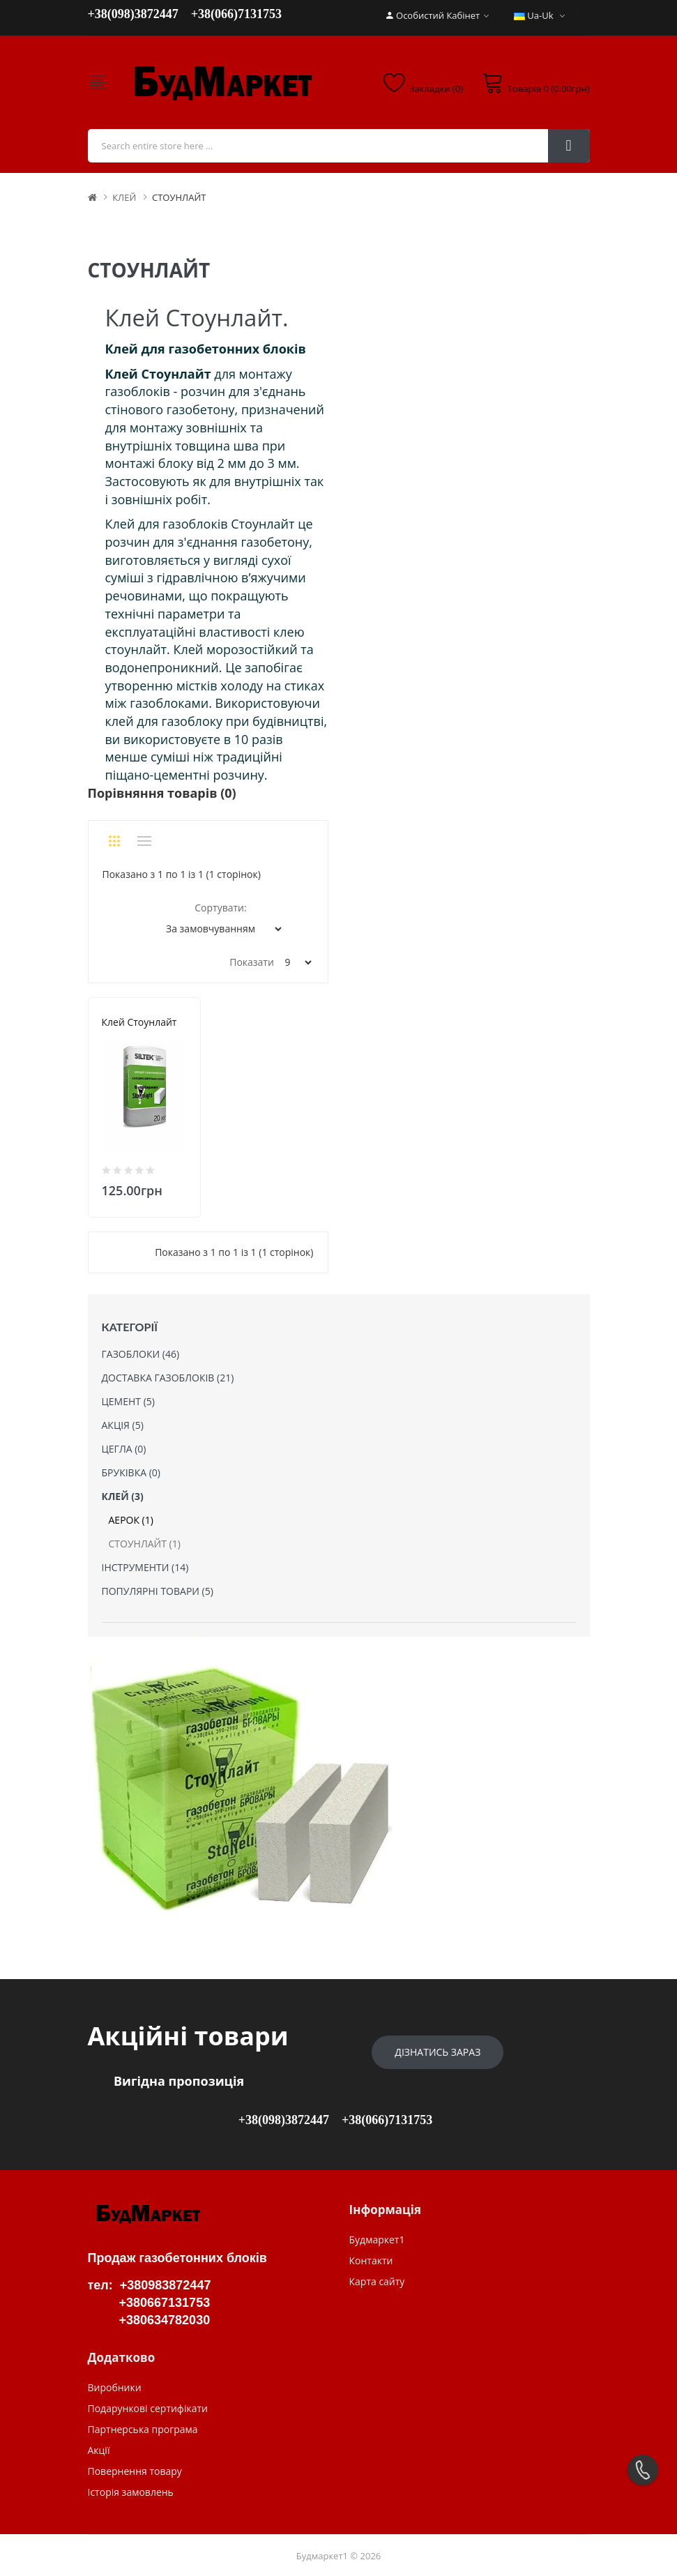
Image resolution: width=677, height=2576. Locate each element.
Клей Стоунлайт (139, 1022)
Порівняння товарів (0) (162, 793)
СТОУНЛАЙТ (179, 197)
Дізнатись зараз (437, 2052)
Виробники (115, 2387)
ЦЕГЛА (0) (124, 1448)
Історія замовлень (131, 2492)
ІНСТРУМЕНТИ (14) (145, 1567)
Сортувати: (220, 907)
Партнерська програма (143, 2429)
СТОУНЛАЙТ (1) (145, 1543)
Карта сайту (377, 2281)
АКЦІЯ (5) (123, 1425)
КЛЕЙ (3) (123, 1496)
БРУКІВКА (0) (131, 1472)
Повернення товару (135, 2471)
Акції (99, 2450)
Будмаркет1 (377, 2239)
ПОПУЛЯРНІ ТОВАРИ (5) (157, 1591)
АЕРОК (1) (131, 1519)
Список (144, 841)
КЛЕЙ (124, 197)
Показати (251, 962)
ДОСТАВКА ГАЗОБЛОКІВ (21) (168, 1377)
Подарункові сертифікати (148, 2408)
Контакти (371, 2260)
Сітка (114, 841)
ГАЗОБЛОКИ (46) (141, 1354)
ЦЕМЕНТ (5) (128, 1401)
